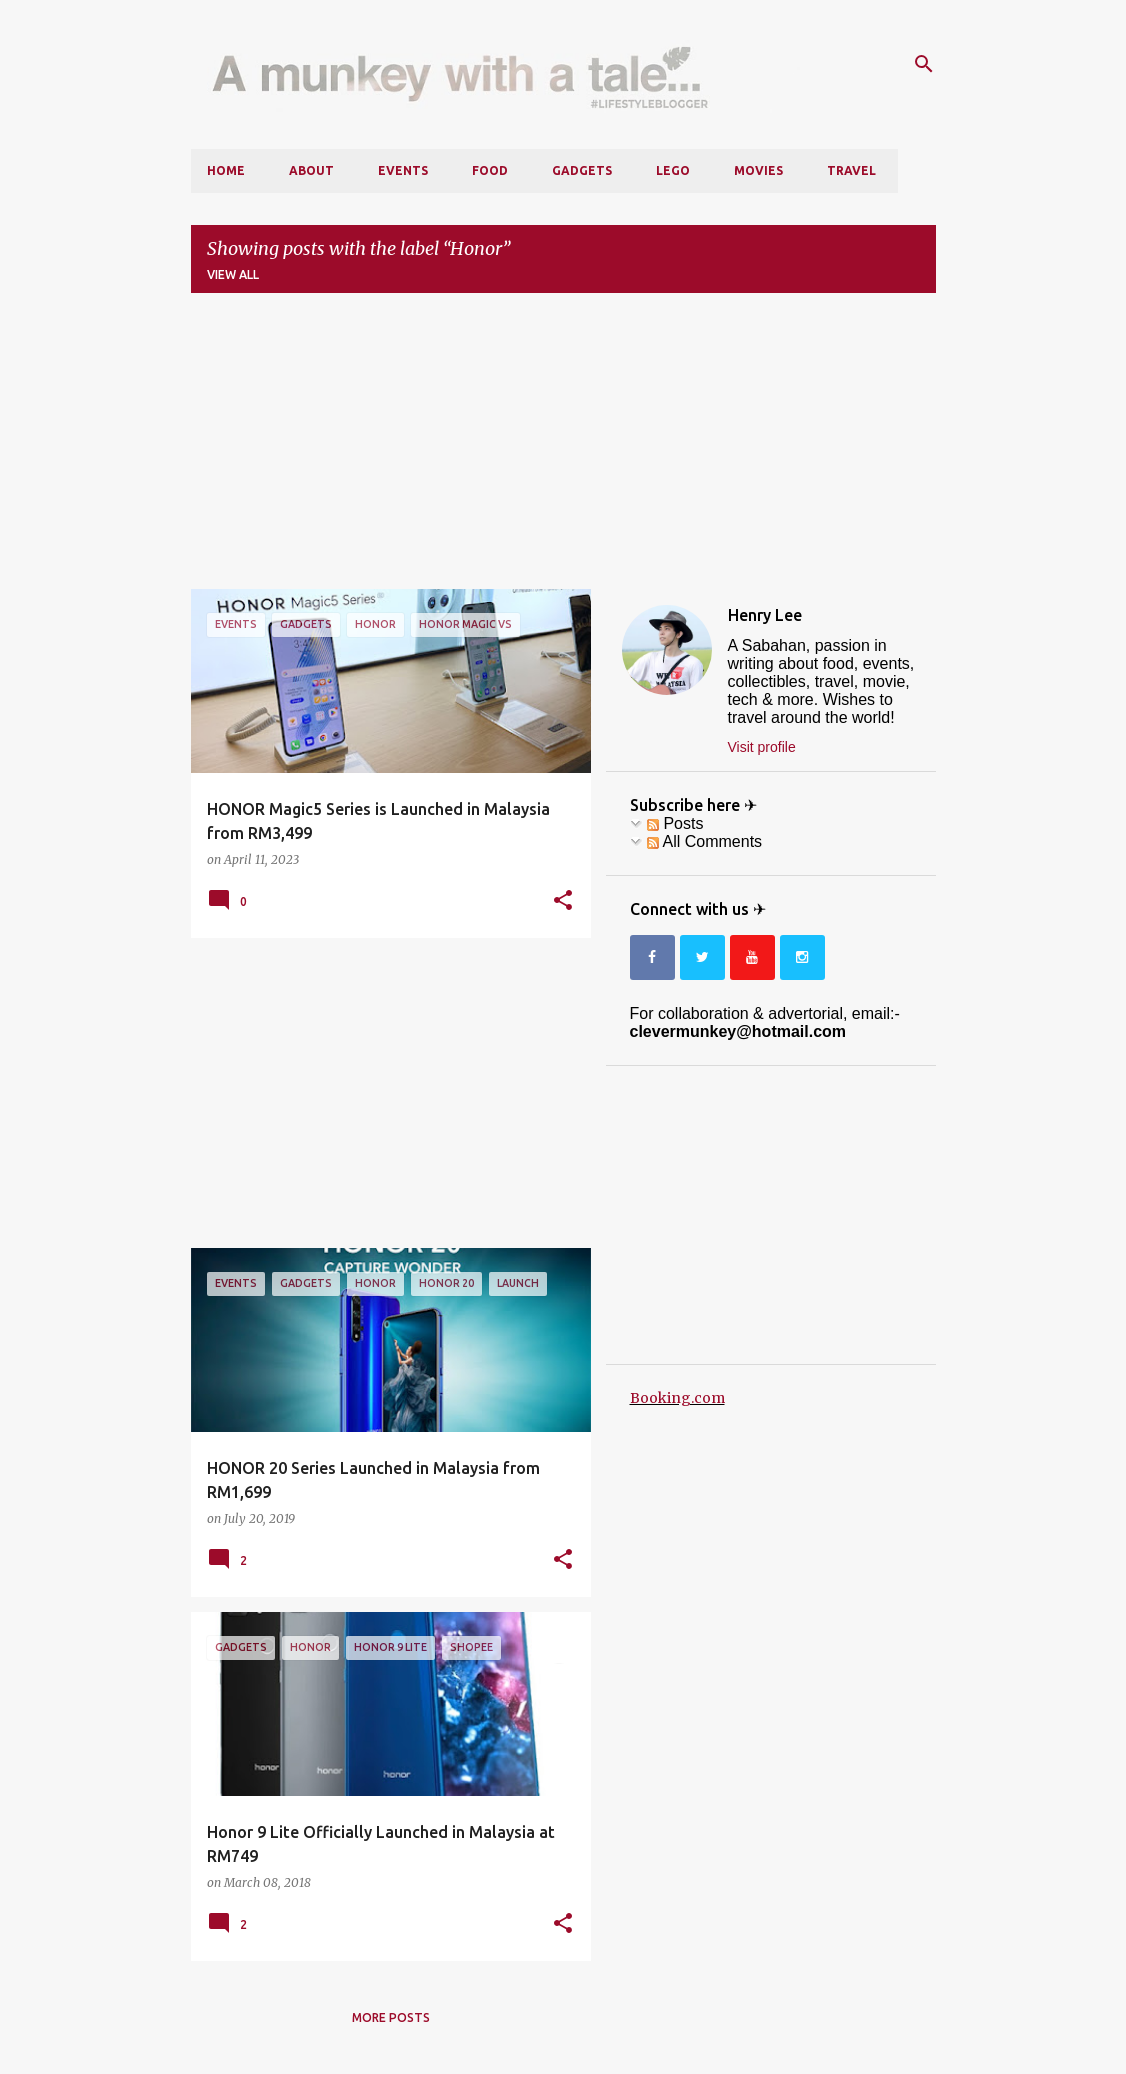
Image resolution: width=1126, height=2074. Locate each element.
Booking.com (677, 1398)
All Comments (704, 841)
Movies (758, 170)
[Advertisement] (563, 449)
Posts (675, 823)
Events (403, 170)
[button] (563, 901)
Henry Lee (765, 615)
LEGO (673, 170)
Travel (851, 170)
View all (233, 274)
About (311, 170)
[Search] (924, 64)
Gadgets (582, 170)
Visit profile (762, 747)
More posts (391, 2017)
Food (490, 170)
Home (226, 170)
